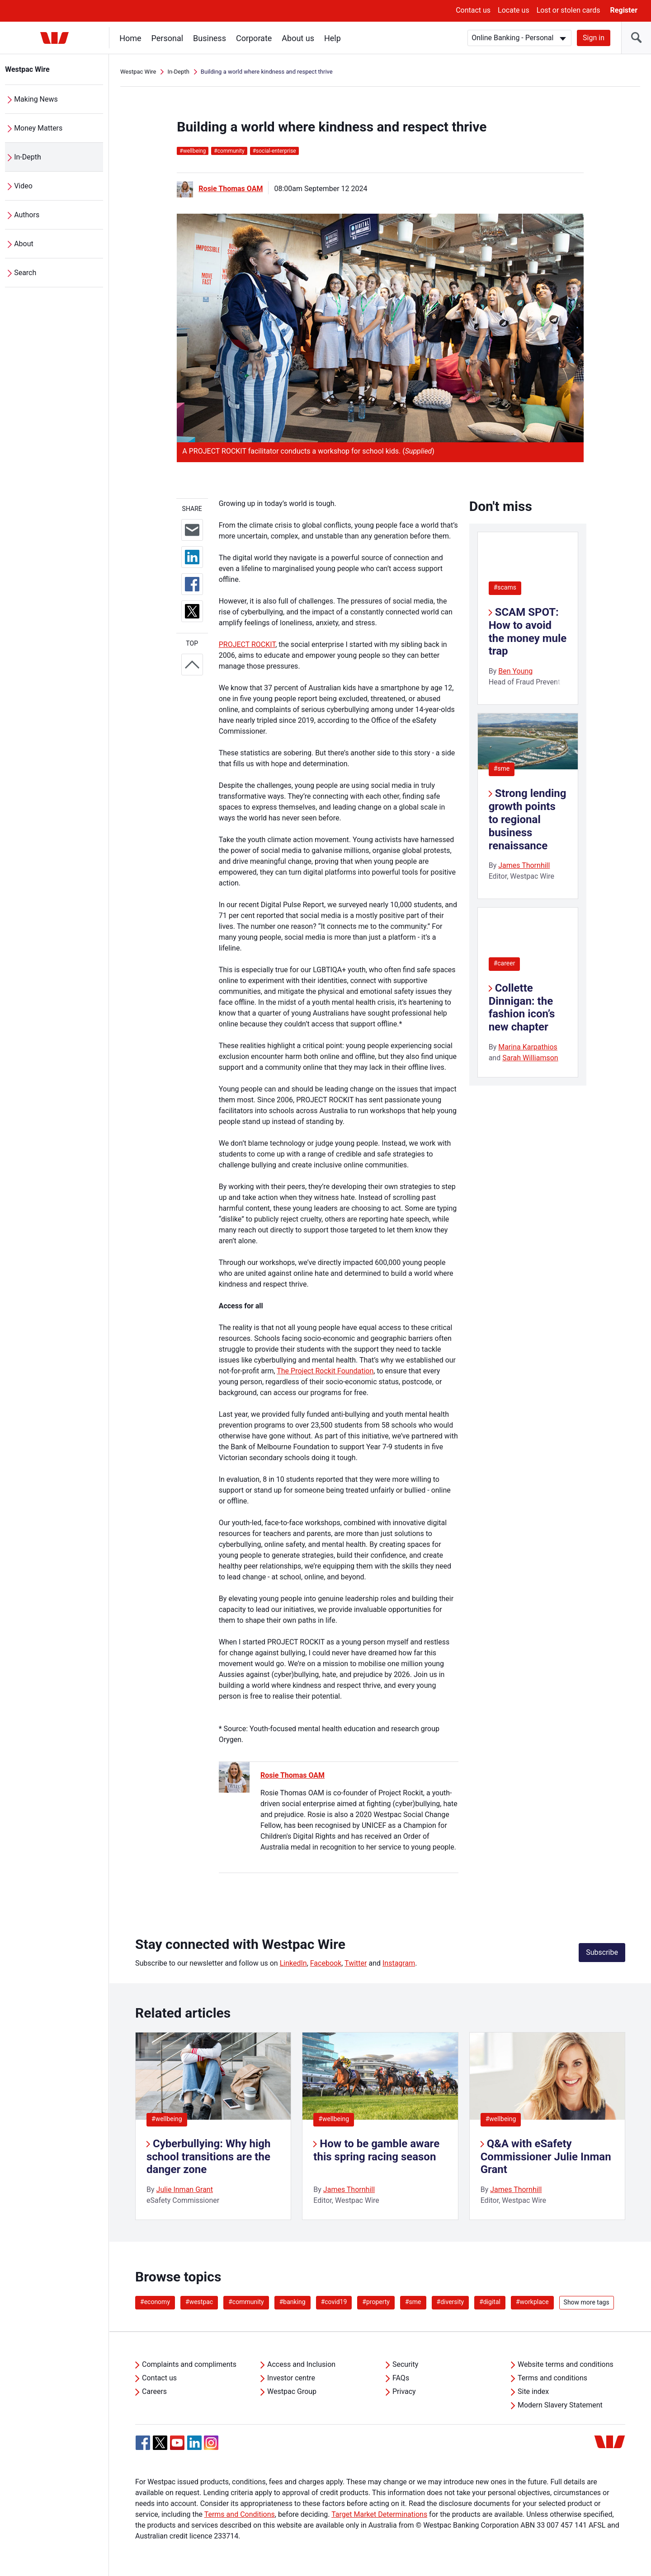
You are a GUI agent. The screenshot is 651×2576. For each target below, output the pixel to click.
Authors (27, 215)
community (229, 151)
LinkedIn (293, 1963)
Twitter (355, 1963)
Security (405, 2364)
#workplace (532, 2301)
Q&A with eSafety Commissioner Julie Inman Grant (546, 2156)
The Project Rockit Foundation (325, 1371)
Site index (533, 2391)
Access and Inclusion (301, 2364)
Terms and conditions (552, 2378)
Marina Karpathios (527, 1047)
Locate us (513, 10)
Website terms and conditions (565, 2364)
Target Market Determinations (379, 2514)
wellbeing (192, 151)
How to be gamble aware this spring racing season (376, 2150)
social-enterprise (274, 151)
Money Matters (38, 128)
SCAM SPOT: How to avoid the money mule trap (528, 631)
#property (376, 2301)
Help (333, 38)
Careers (154, 2391)
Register (623, 10)
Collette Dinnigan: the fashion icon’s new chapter (522, 1007)
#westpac (199, 2301)
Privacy (404, 2391)
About (24, 243)
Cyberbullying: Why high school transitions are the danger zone (208, 2156)
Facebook (325, 1963)
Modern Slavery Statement (560, 2405)
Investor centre (291, 2378)
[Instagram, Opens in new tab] (211, 2447)
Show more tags (586, 2302)
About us (298, 38)
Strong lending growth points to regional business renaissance (527, 819)
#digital (489, 2301)
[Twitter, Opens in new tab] (160, 2442)
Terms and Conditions (239, 2514)
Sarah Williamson (530, 1058)
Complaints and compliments (189, 2364)
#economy (155, 2301)
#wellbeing (166, 2118)
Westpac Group (291, 2391)
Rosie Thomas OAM (230, 188)
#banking (292, 2301)
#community (246, 2301)
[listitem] (213, 2126)
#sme (502, 768)
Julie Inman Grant (184, 2189)
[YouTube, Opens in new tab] (177, 2442)
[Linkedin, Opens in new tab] (194, 2442)
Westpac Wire (27, 69)
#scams (505, 587)
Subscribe (602, 1952)
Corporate (254, 38)
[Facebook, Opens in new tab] (143, 2442)
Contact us (473, 10)
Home (131, 38)
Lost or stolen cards (568, 10)
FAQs (400, 2378)
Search (25, 272)
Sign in (593, 37)
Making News (36, 99)
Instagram (398, 1963)
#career (504, 963)
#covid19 (334, 2301)
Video (23, 186)
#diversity (450, 2301)
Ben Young (515, 671)
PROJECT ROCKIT (247, 644)
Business (209, 38)
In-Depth (28, 157)
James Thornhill (524, 865)
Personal (167, 38)
